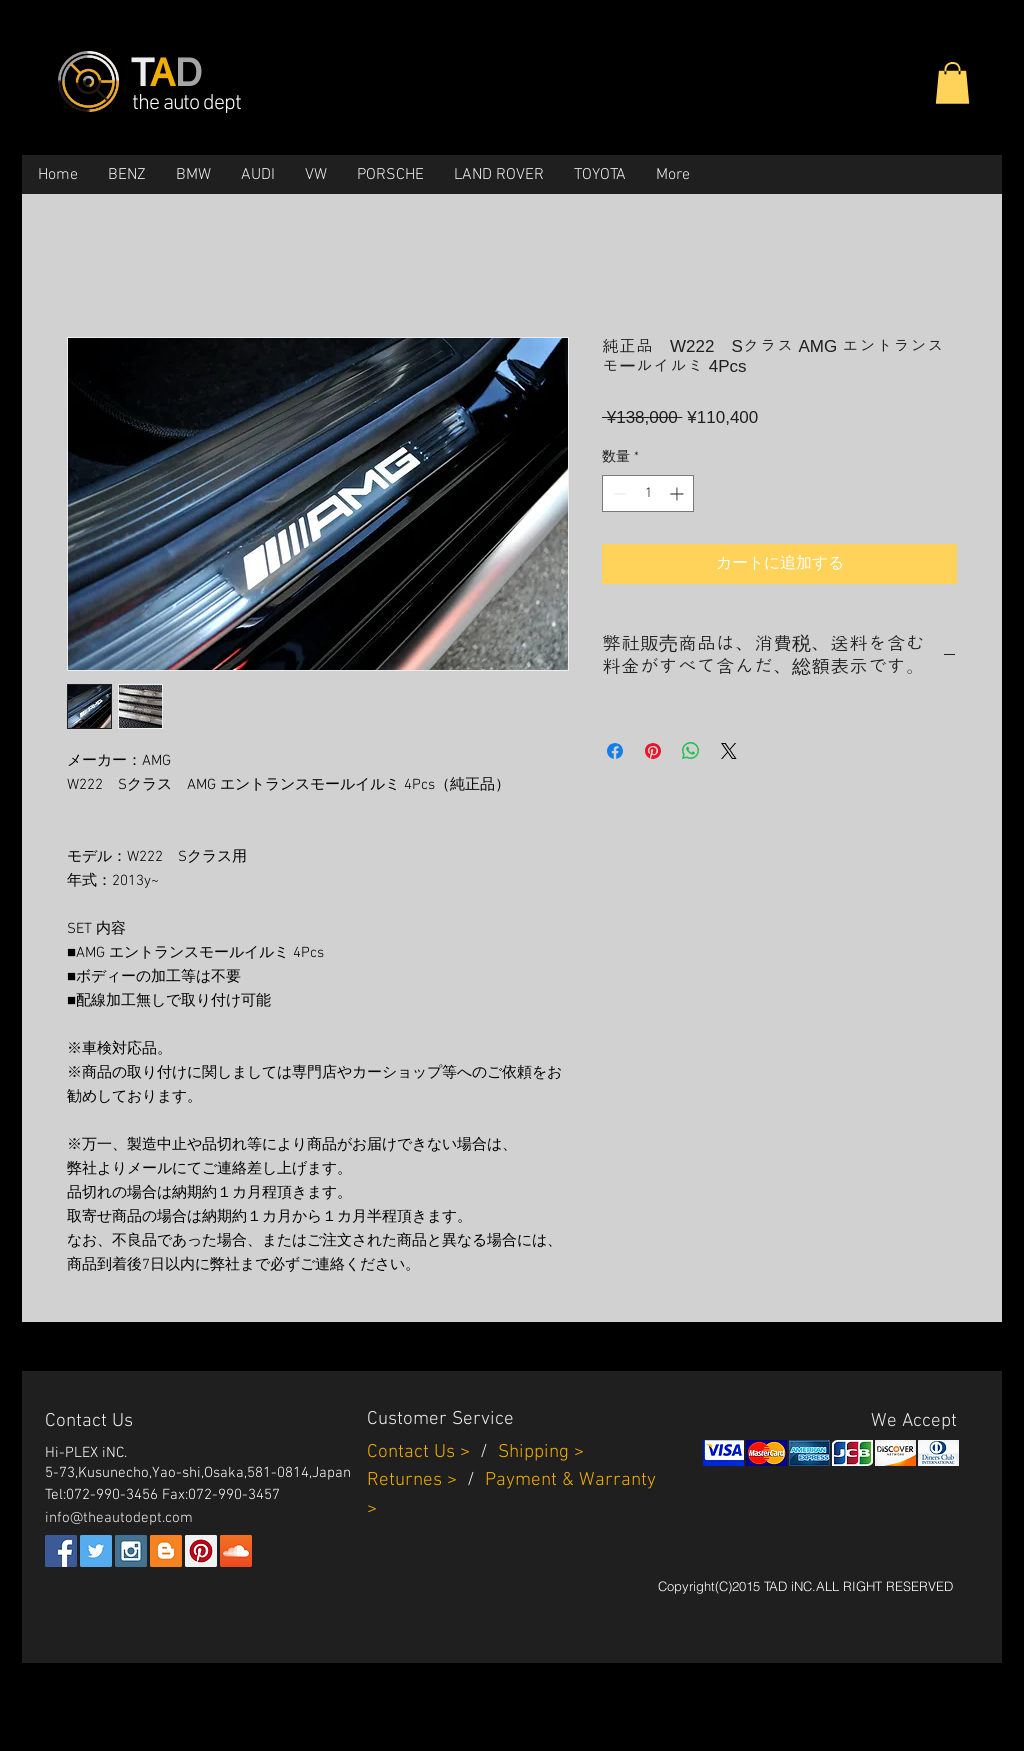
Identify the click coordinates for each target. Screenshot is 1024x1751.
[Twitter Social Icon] (96, 1551)
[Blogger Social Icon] (166, 1551)
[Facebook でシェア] (615, 751)
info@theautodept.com (119, 1518)
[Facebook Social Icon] (61, 1551)
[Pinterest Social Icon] (201, 1551)
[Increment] (678, 493)
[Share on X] (729, 751)
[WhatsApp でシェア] (691, 751)
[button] (952, 83)
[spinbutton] (648, 493)
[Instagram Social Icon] (131, 1551)
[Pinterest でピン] (653, 751)
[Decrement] (617, 493)
